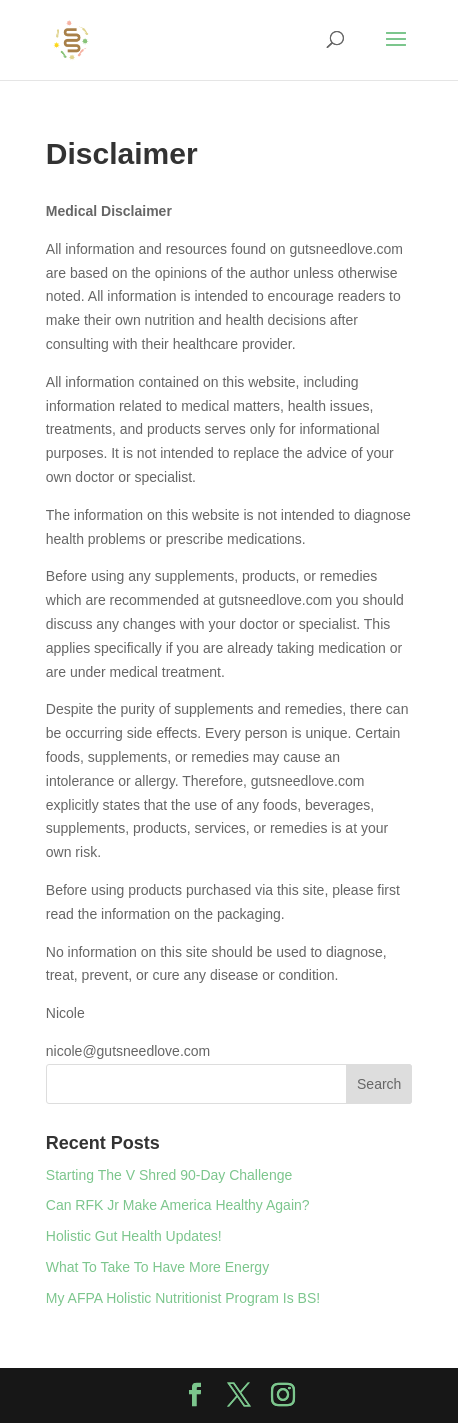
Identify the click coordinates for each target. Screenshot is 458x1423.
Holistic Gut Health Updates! (134, 1236)
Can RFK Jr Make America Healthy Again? (178, 1205)
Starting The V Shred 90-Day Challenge (169, 1175)
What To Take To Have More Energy (157, 1267)
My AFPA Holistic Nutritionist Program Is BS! (183, 1298)
